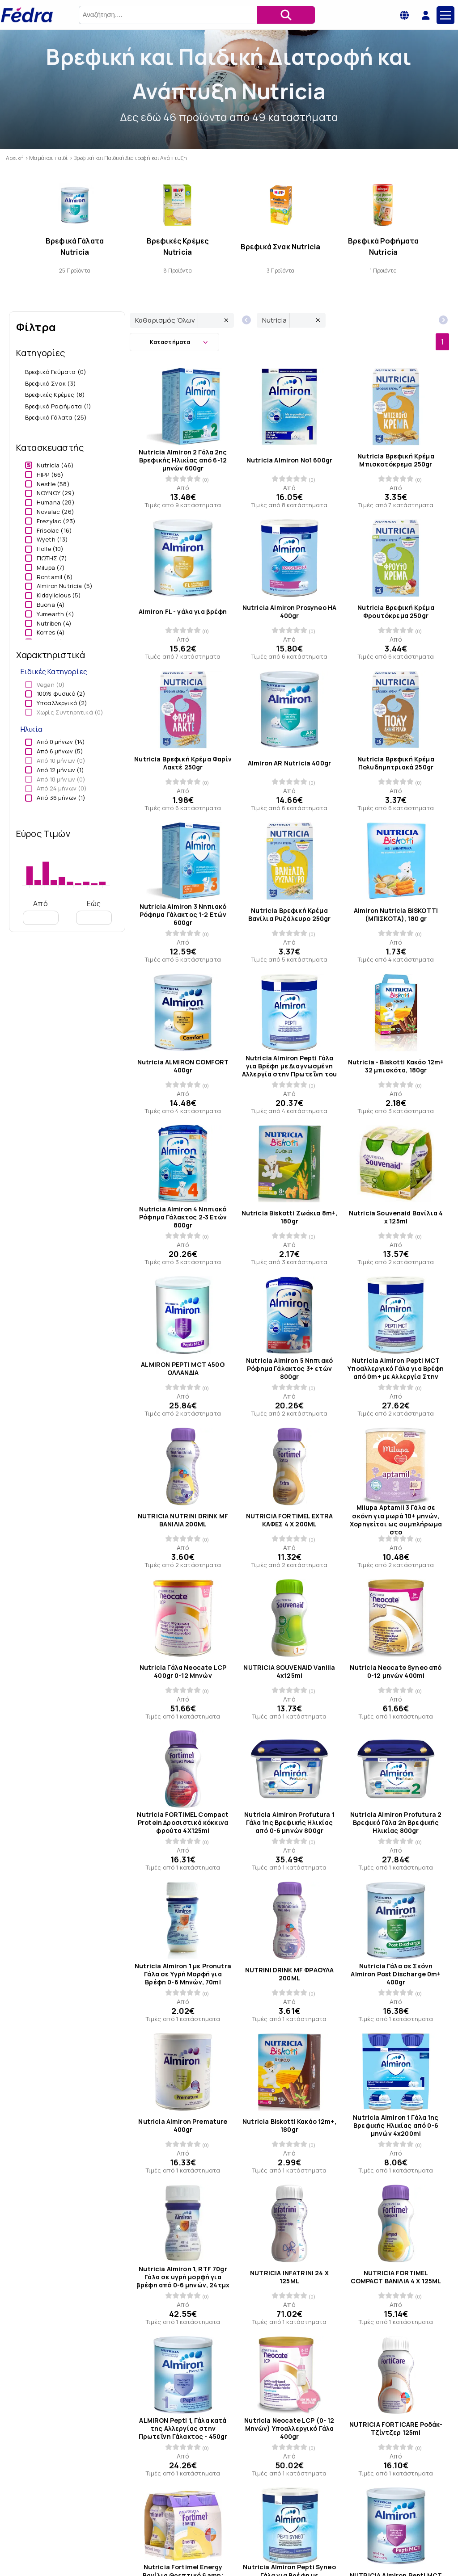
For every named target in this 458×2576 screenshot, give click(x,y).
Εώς (94, 912)
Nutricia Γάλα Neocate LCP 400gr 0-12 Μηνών (183, 1671)
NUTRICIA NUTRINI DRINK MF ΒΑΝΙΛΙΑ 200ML (183, 1520)
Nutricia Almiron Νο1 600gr (289, 460)
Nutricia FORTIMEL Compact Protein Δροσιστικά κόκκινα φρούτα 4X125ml (183, 1823)
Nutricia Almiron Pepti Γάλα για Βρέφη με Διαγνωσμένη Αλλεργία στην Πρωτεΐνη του (289, 1066)
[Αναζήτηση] (286, 15)
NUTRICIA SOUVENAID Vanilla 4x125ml (289, 1671)
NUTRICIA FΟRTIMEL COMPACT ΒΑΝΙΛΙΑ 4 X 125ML (396, 2277)
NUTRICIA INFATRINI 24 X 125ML (289, 2277)
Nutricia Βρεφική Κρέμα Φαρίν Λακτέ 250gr (182, 763)
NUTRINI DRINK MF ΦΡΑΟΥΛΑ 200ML (289, 1974)
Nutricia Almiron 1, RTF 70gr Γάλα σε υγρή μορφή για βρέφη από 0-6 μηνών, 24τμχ (182, 2277)
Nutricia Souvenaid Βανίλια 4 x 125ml (396, 1217)
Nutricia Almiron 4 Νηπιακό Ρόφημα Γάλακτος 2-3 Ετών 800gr (183, 1217)
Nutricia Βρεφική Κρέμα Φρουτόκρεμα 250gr (395, 612)
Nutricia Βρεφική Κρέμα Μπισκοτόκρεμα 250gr (395, 460)
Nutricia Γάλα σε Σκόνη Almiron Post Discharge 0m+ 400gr (396, 1974)
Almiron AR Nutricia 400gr (289, 763)
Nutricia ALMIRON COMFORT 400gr (183, 1066)
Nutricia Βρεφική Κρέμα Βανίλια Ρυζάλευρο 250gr (289, 914)
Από (41, 912)
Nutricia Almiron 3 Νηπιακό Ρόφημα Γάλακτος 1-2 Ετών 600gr (183, 914)
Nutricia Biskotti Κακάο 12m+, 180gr (289, 2126)
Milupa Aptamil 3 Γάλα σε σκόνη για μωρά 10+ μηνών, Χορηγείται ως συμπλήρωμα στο (396, 1520)
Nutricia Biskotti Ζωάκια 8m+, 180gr (290, 1217)
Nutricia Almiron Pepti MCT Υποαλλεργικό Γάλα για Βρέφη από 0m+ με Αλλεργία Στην (396, 1369)
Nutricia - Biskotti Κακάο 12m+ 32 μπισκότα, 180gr (396, 1066)
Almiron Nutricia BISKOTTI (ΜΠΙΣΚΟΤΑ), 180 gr (396, 914)
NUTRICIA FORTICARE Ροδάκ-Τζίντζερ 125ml (396, 2428)
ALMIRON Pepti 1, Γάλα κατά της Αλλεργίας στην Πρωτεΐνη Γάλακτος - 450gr (183, 2428)
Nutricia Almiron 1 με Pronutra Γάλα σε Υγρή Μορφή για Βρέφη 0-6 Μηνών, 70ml (183, 1974)
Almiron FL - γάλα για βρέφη (183, 612)
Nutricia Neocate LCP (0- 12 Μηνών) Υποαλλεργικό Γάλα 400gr (289, 2428)
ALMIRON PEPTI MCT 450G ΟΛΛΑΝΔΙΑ (183, 1369)
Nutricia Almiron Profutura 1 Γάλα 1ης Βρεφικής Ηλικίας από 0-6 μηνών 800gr (289, 1823)
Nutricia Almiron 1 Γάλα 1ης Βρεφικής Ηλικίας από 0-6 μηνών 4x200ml (395, 2126)
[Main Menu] (445, 15)
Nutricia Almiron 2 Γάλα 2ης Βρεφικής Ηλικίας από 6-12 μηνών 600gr (183, 460)
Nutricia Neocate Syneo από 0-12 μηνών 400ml (395, 1671)
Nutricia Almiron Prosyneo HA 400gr (289, 612)
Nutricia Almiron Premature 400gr (182, 2126)
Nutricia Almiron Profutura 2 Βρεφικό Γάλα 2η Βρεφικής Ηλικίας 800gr (395, 1823)
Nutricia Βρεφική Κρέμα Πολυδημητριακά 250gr (395, 763)
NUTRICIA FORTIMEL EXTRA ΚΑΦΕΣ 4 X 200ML (289, 1520)
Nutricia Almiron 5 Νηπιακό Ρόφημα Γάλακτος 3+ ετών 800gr (289, 1369)
